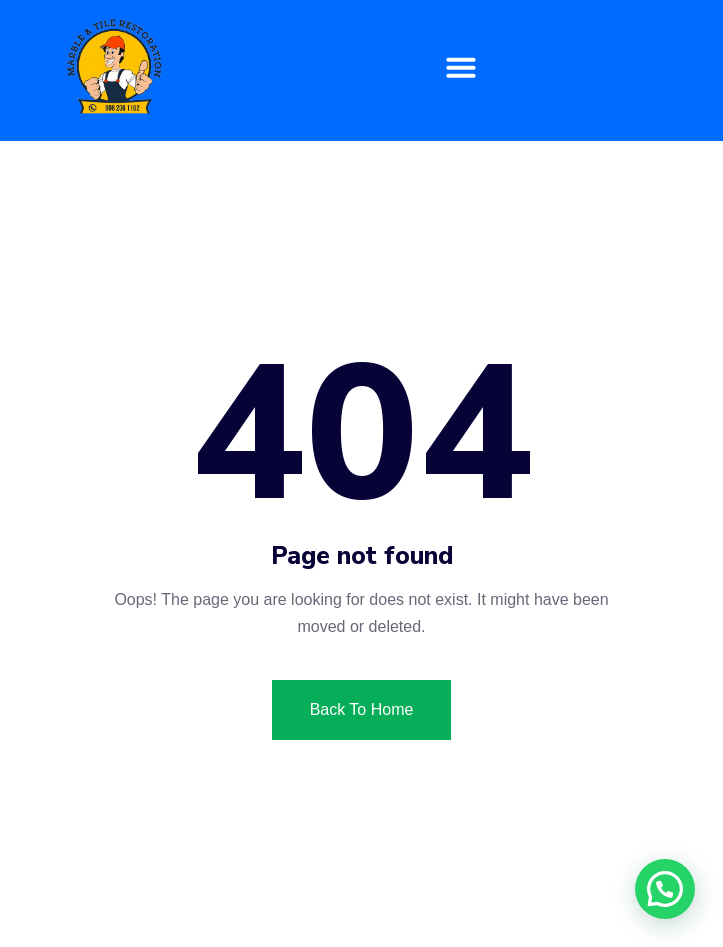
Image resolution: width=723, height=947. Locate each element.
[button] (461, 67)
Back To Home (362, 709)
